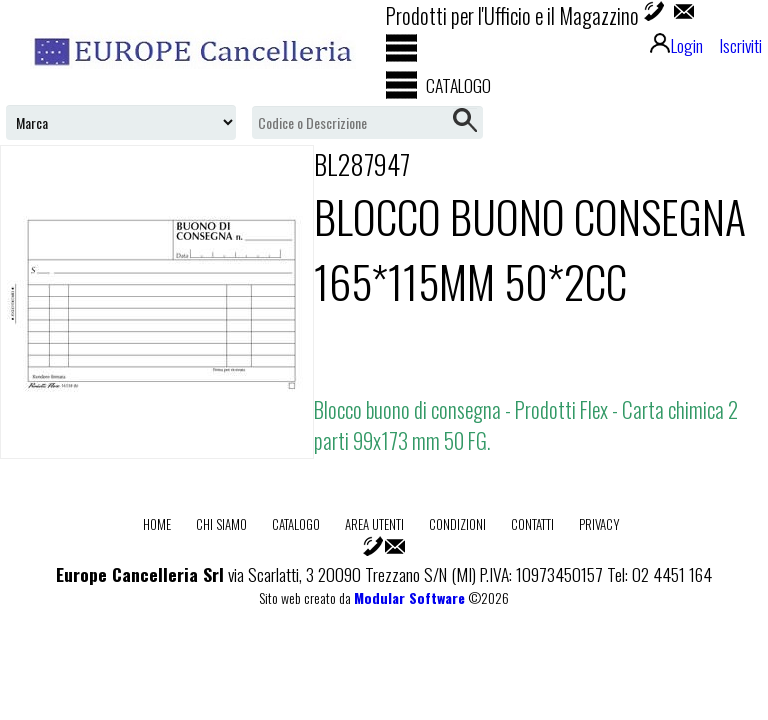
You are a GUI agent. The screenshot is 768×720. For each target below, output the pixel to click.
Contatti (532, 524)
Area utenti (374, 524)
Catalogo (296, 524)
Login (676, 45)
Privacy (599, 524)
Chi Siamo (221, 524)
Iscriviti (740, 45)
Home (157, 524)
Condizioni (457, 524)
